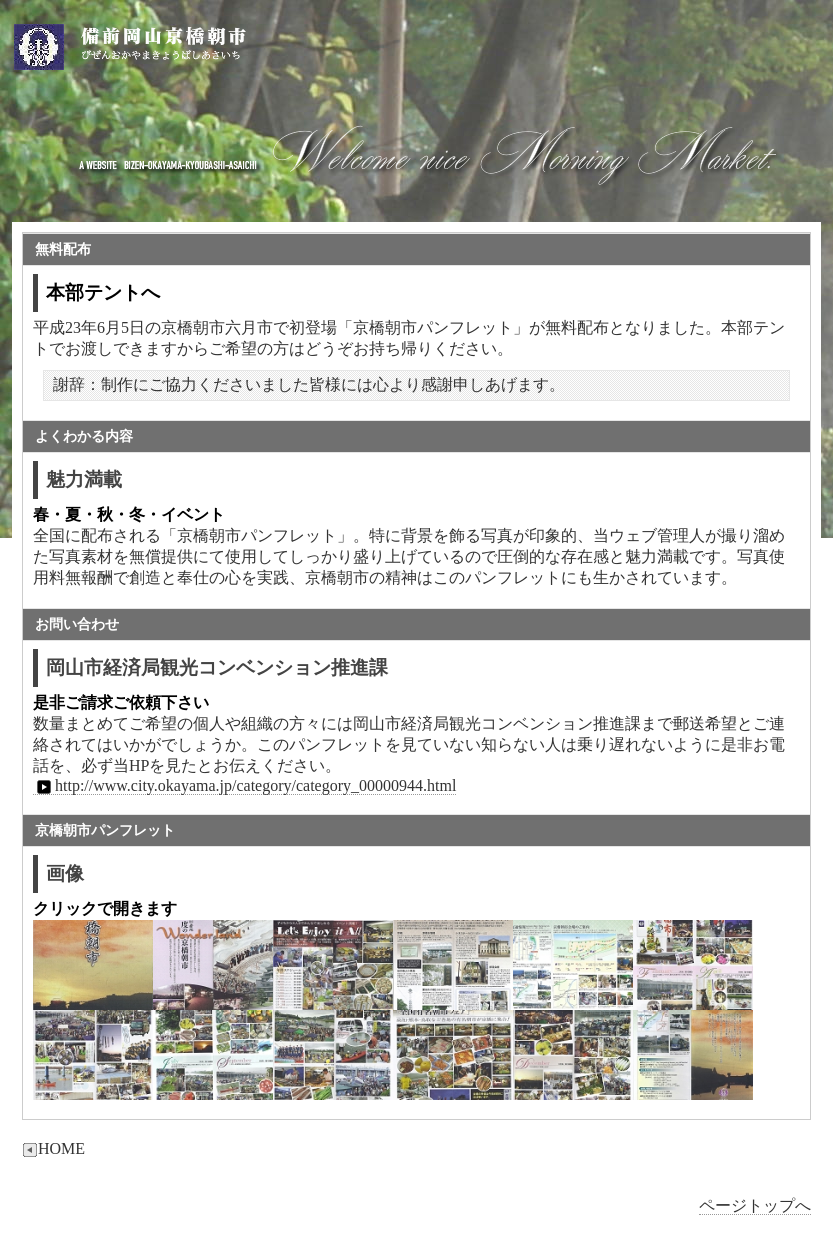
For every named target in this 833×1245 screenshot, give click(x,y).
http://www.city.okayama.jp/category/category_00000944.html (244, 786)
